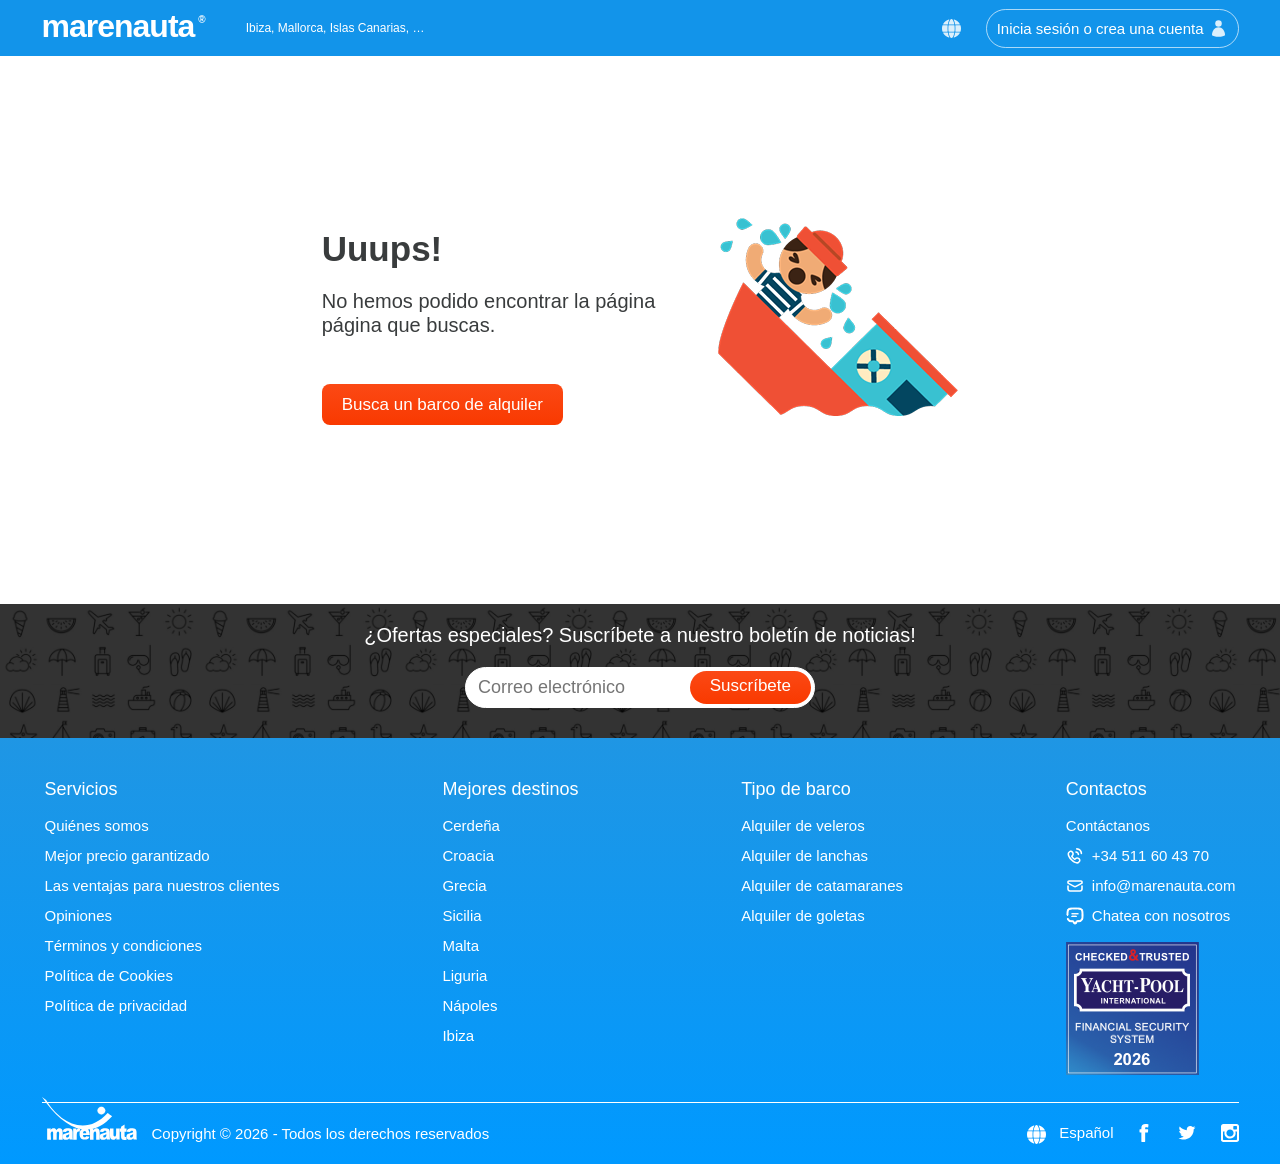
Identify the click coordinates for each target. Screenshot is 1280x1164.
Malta (460, 945)
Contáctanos (1108, 825)
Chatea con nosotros (1148, 915)
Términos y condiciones (124, 945)
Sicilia (461, 915)
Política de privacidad (116, 1005)
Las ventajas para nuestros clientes (162, 885)
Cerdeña (471, 825)
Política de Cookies (109, 975)
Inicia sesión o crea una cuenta (1112, 28)
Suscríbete (750, 685)
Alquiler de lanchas (804, 855)
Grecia (464, 885)
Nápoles (469, 1005)
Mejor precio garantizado (127, 855)
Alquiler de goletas (802, 915)
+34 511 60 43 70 (1137, 855)
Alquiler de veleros (802, 825)
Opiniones (79, 915)
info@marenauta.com (1151, 885)
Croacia (468, 855)
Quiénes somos (97, 825)
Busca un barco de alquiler (442, 404)
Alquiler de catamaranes (822, 885)
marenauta (121, 26)
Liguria (464, 975)
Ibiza (458, 1035)
